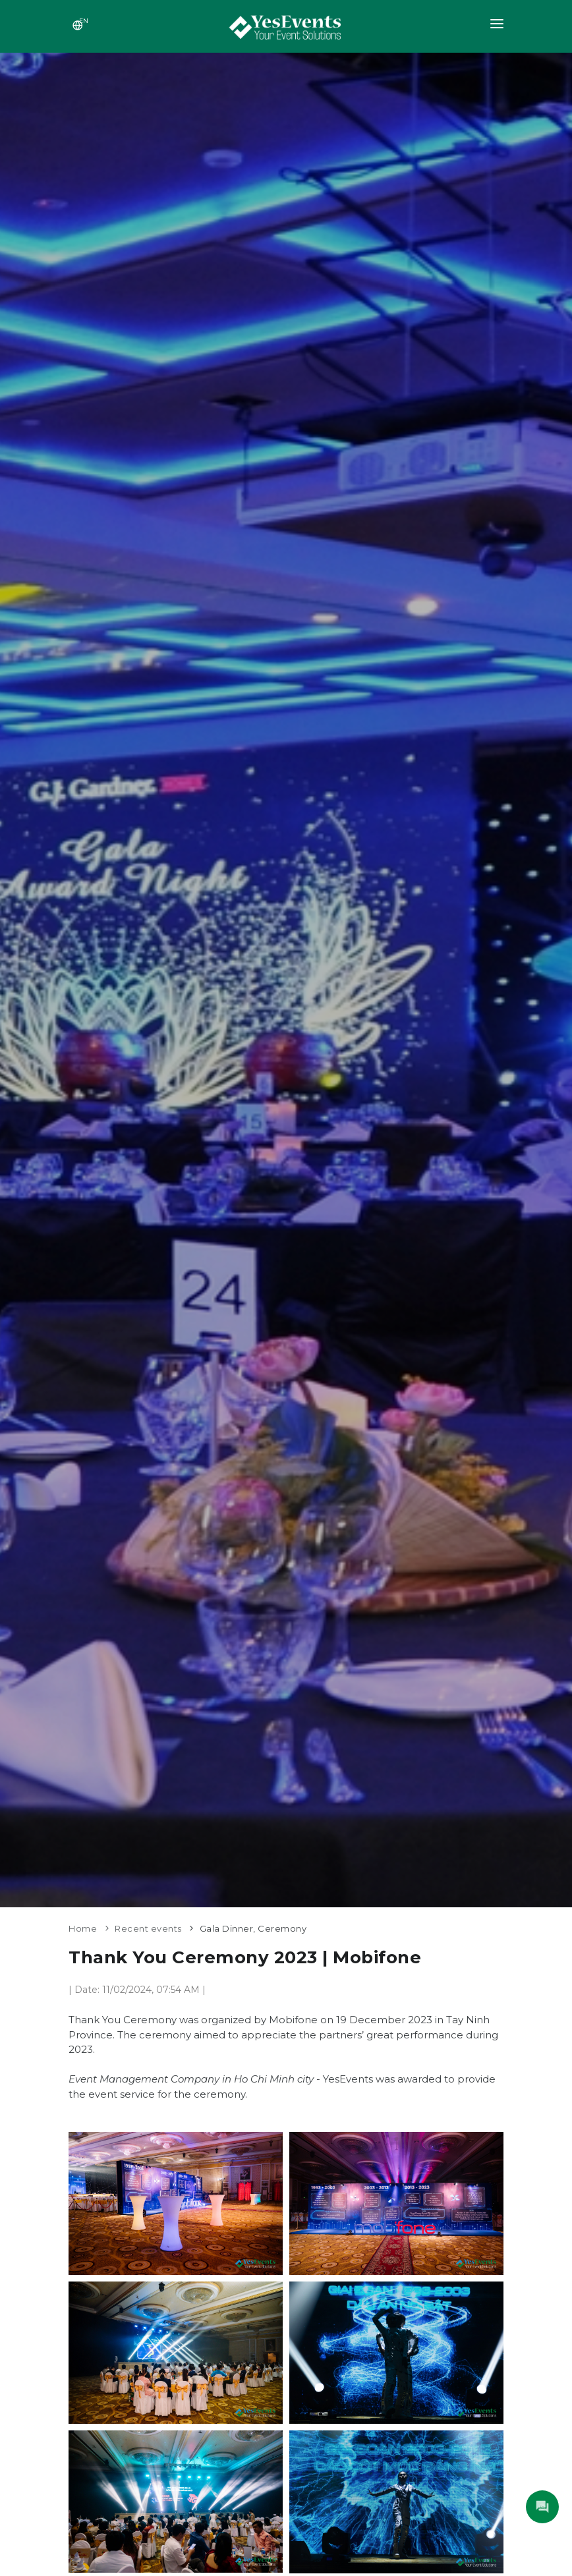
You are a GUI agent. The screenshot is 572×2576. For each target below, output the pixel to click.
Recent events (148, 1928)
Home (83, 1928)
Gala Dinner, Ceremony (253, 1928)
